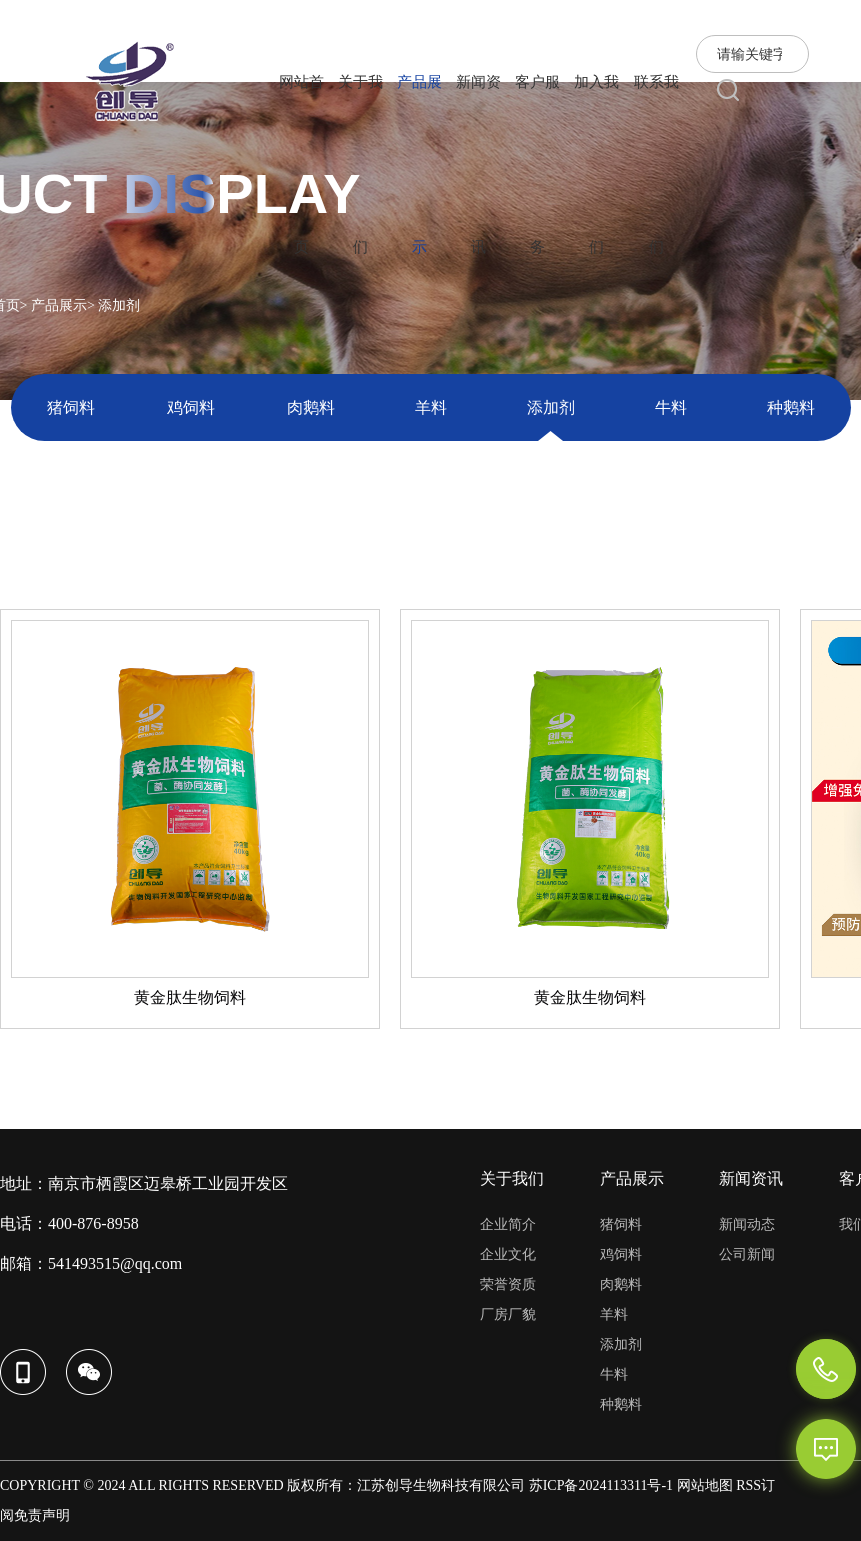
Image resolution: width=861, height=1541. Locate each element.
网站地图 (705, 1485)
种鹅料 (791, 407)
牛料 (671, 407)
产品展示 (59, 305)
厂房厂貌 (508, 1314)
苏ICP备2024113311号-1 (601, 1485)
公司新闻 (747, 1254)
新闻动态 (747, 1224)
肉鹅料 (311, 407)
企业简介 (508, 1224)
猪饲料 (71, 407)
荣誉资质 (508, 1284)
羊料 (431, 407)
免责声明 (42, 1515)
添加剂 (551, 407)
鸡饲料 (191, 407)
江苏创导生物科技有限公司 (441, 1485)
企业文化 (508, 1254)
